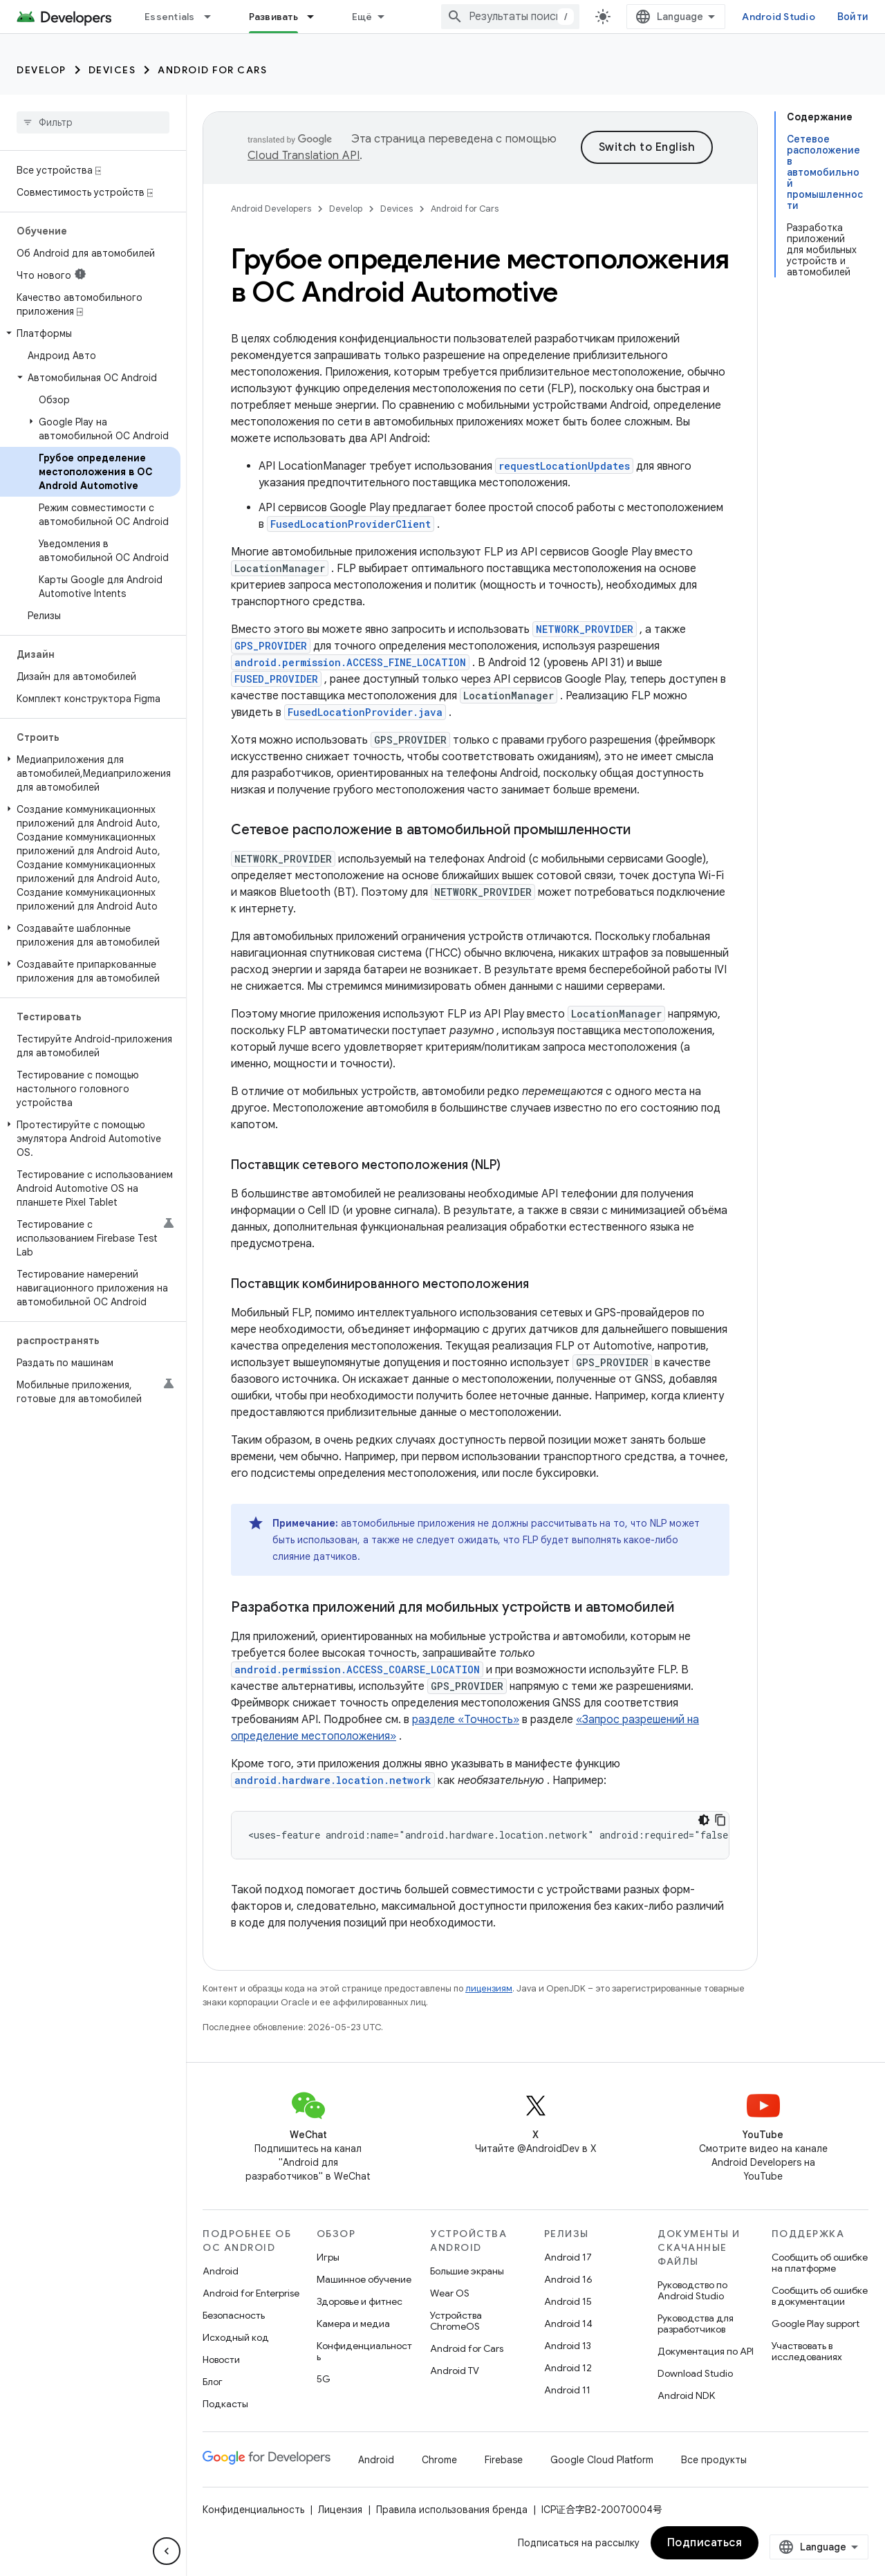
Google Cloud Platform (601, 2460)
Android (221, 2271)
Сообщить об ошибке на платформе (820, 2262)
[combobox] (510, 16)
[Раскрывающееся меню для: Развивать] (316, 16)
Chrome (439, 2460)
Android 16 (568, 2279)
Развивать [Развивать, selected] (273, 16)
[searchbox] (93, 122)
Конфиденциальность (364, 2351)
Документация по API (706, 2351)
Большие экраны (467, 2271)
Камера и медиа (353, 2323)
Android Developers (271, 208)
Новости (221, 2359)
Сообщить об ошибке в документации (820, 2296)
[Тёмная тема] (704, 1820)
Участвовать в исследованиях (807, 2351)
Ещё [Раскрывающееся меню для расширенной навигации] (362, 16)
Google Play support (815, 2323)
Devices (112, 70)
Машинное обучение (364, 2279)
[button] (90, 333)
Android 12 (568, 2368)
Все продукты (714, 2460)
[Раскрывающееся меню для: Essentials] (213, 16)
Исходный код (236, 2337)
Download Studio (695, 2373)
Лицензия (340, 2509)
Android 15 (568, 2301)
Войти (852, 16)
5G (323, 2379)
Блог (213, 2381)
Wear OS (449, 2293)
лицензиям (488, 1988)
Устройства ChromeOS (456, 2321)
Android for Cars (212, 70)
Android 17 (568, 2257)
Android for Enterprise (251, 2293)
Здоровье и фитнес (359, 2301)
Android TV (454, 2370)
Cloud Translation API (304, 156)
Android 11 (567, 2390)
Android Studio (778, 16)
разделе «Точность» (465, 1720)
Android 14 (568, 2323)
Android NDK (686, 2395)
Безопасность (234, 2315)
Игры (328, 2257)
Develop (41, 70)
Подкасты (225, 2404)
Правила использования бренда (452, 2509)
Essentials (170, 16)
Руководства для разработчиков (696, 2323)
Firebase (504, 2460)
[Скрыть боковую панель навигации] (166, 2551)
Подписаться (705, 2543)
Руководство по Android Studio (692, 2290)
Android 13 (567, 2345)
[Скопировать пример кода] (720, 1820)
